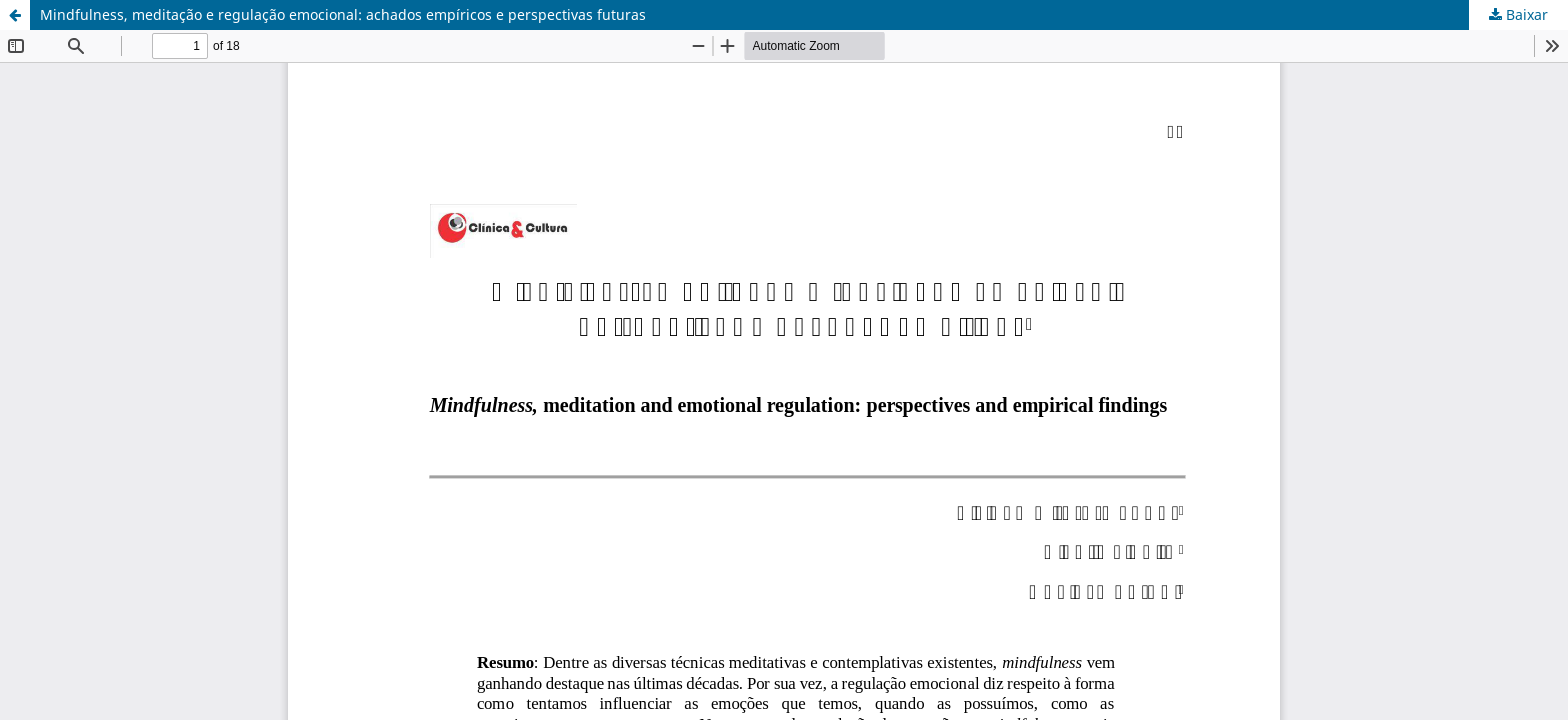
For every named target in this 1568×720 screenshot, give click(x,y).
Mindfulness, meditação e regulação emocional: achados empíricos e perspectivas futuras (343, 14)
